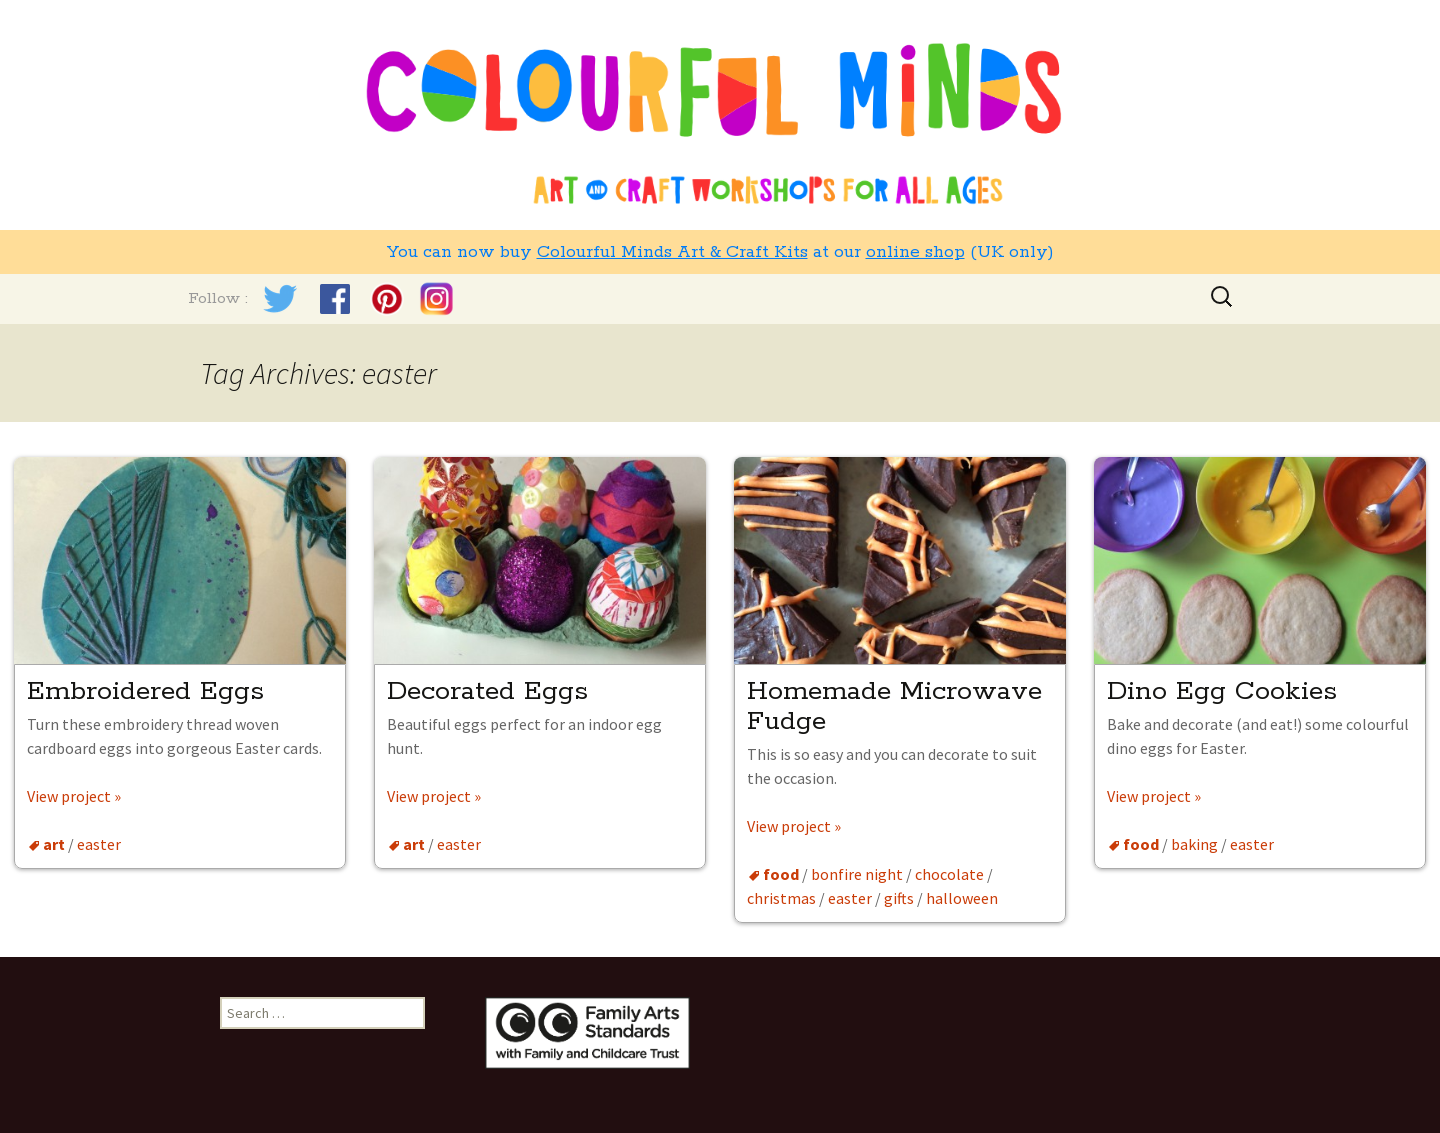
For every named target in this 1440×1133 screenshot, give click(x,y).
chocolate (949, 874)
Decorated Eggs (487, 691)
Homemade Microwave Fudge (894, 706)
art (54, 844)
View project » (74, 796)
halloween (962, 898)
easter (99, 844)
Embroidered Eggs (150, 691)
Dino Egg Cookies (1222, 691)
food (781, 874)
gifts (899, 898)
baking (1194, 844)
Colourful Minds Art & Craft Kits (672, 252)
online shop (915, 252)
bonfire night (857, 874)
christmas (781, 898)
